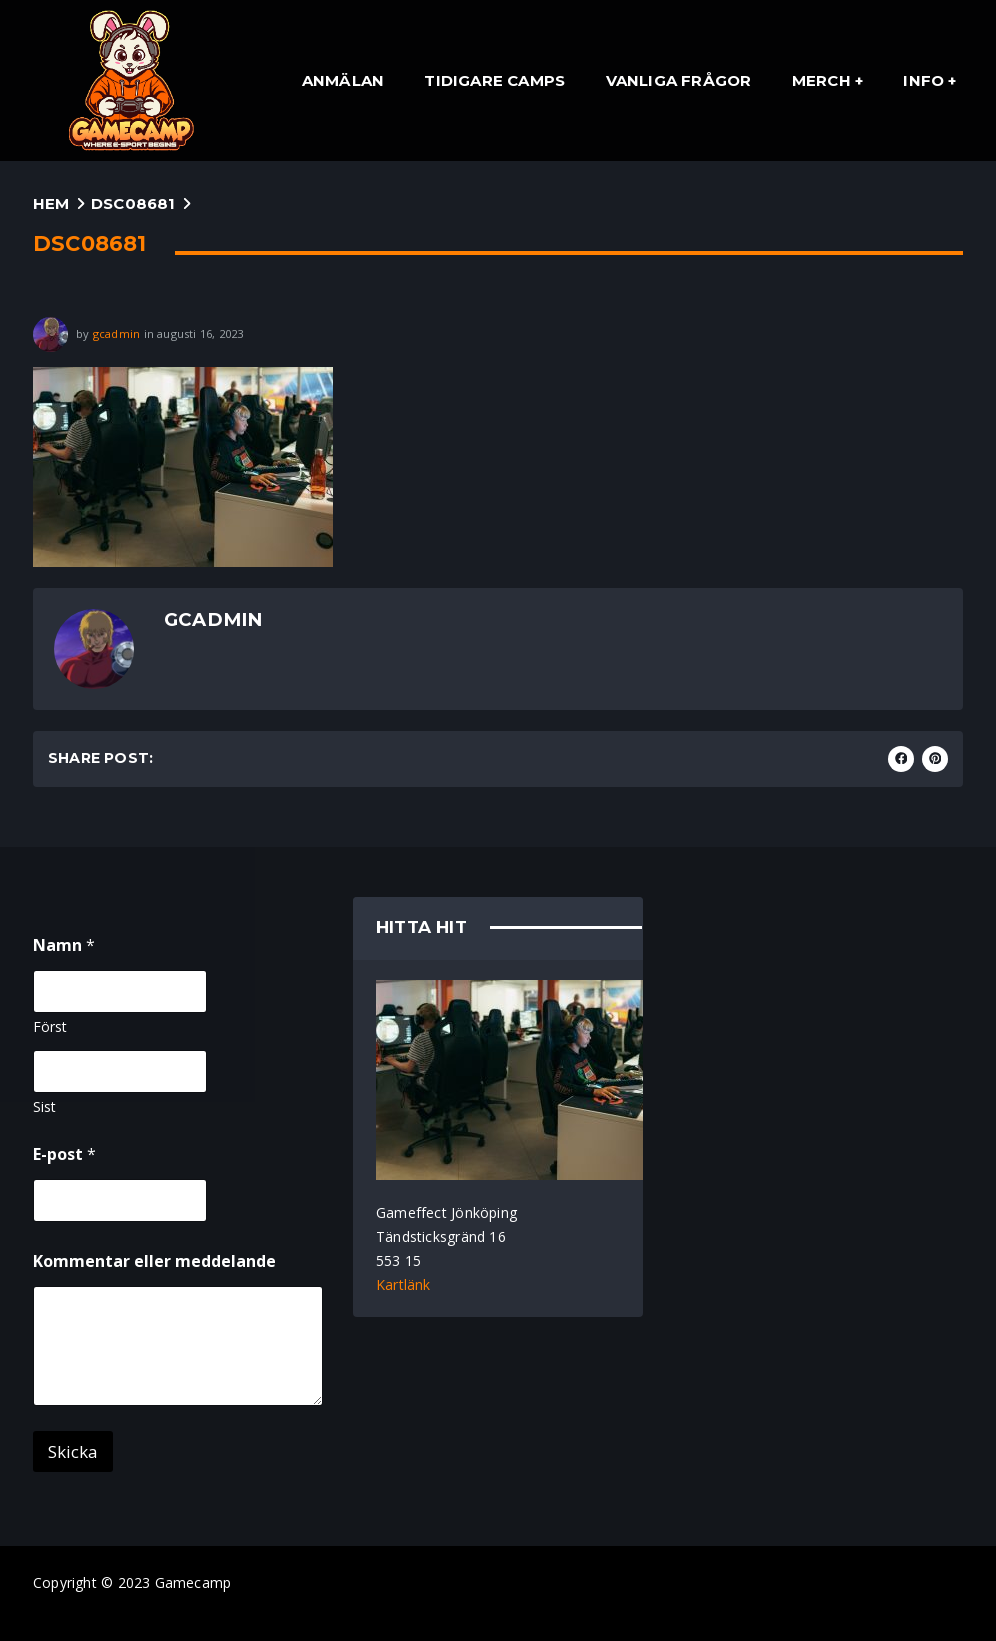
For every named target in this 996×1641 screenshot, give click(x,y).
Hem (51, 203)
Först (50, 1026)
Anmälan (343, 80)
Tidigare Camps (494, 80)
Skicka (73, 1451)
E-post (64, 1154)
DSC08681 (133, 203)
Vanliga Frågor (679, 80)
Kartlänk (403, 1284)
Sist (44, 1106)
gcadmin (116, 332)
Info (923, 80)
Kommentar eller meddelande (154, 1261)
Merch (821, 80)
